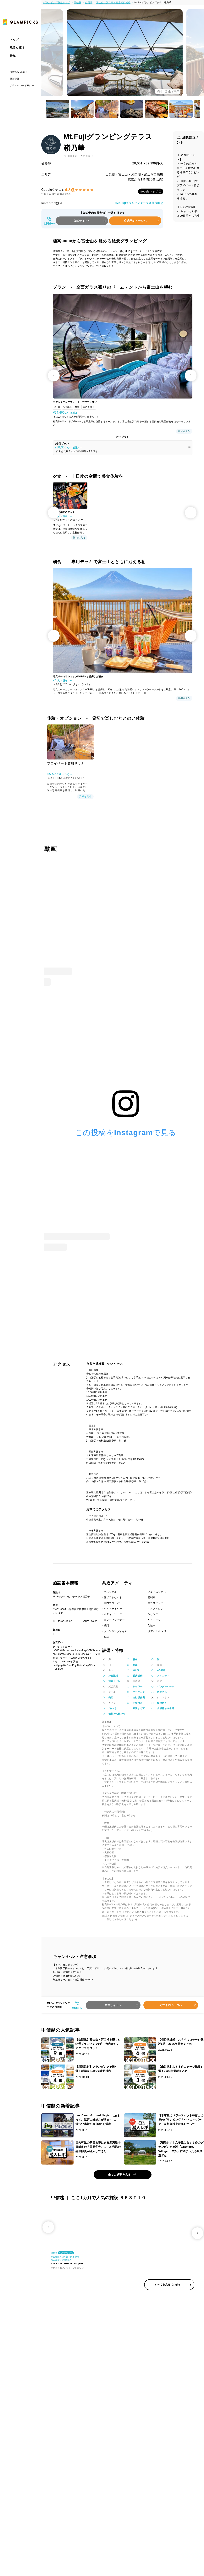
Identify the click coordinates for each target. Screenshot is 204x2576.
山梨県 (88, 2)
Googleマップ (149, 191)
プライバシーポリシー (22, 85)
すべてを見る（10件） (168, 2284)
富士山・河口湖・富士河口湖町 (113, 2)
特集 (13, 55)
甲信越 (77, 2)
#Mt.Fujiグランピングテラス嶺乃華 (137, 202)
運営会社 (14, 78)
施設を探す (17, 47)
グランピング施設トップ (56, 2)
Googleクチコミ (53, 189)
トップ (14, 39)
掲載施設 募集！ (19, 72)
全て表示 (174, 91)
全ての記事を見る (119, 2174)
